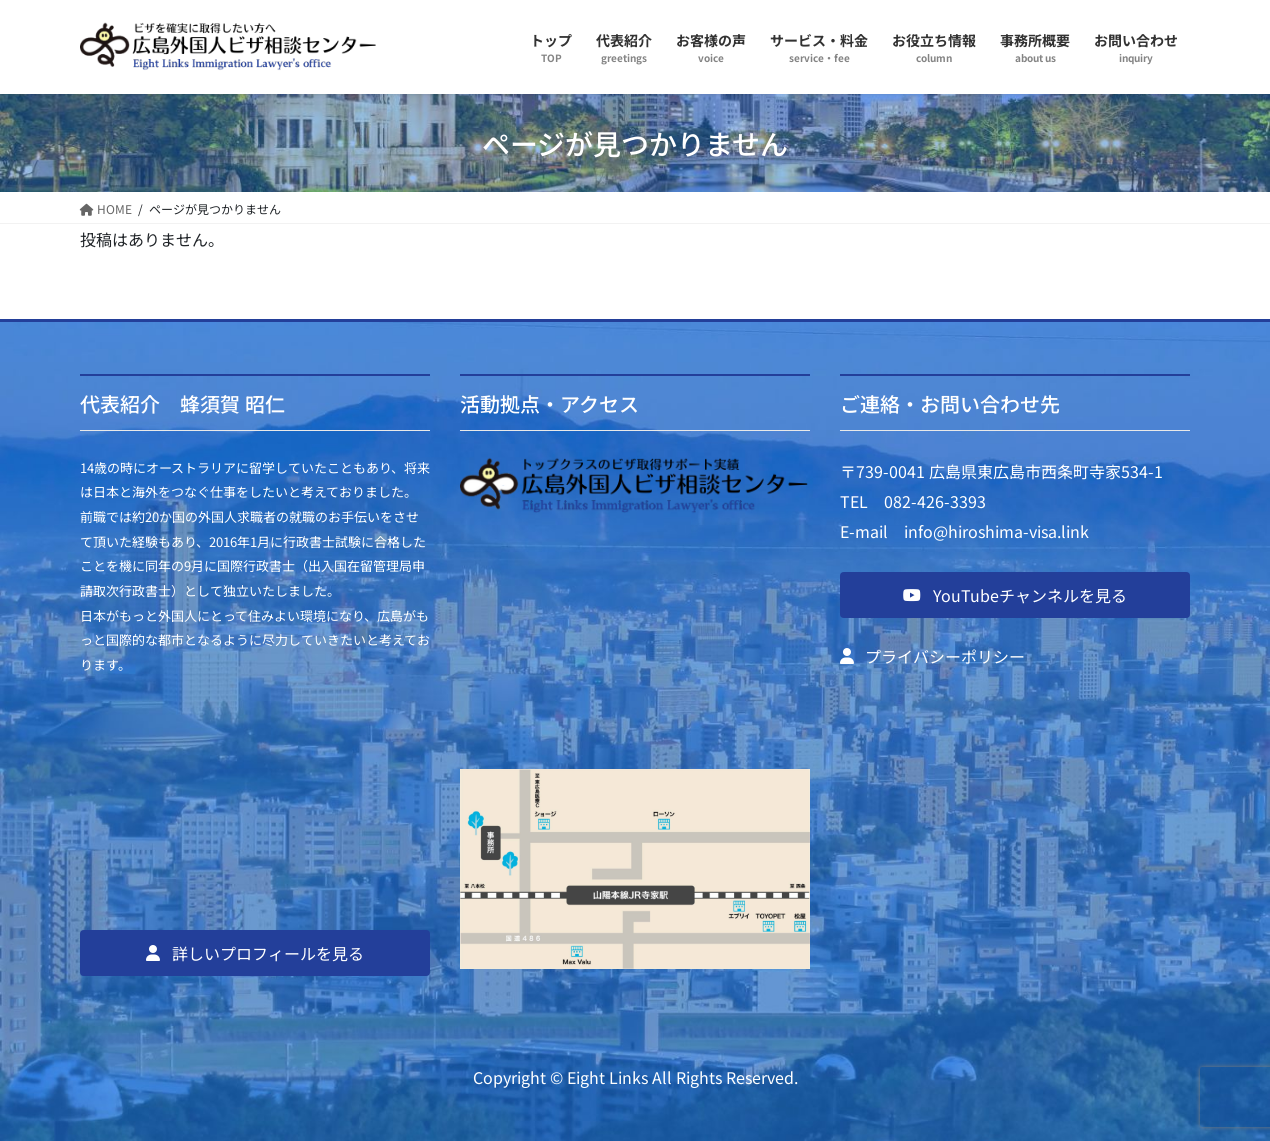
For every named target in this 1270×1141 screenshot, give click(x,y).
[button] (255, 953)
